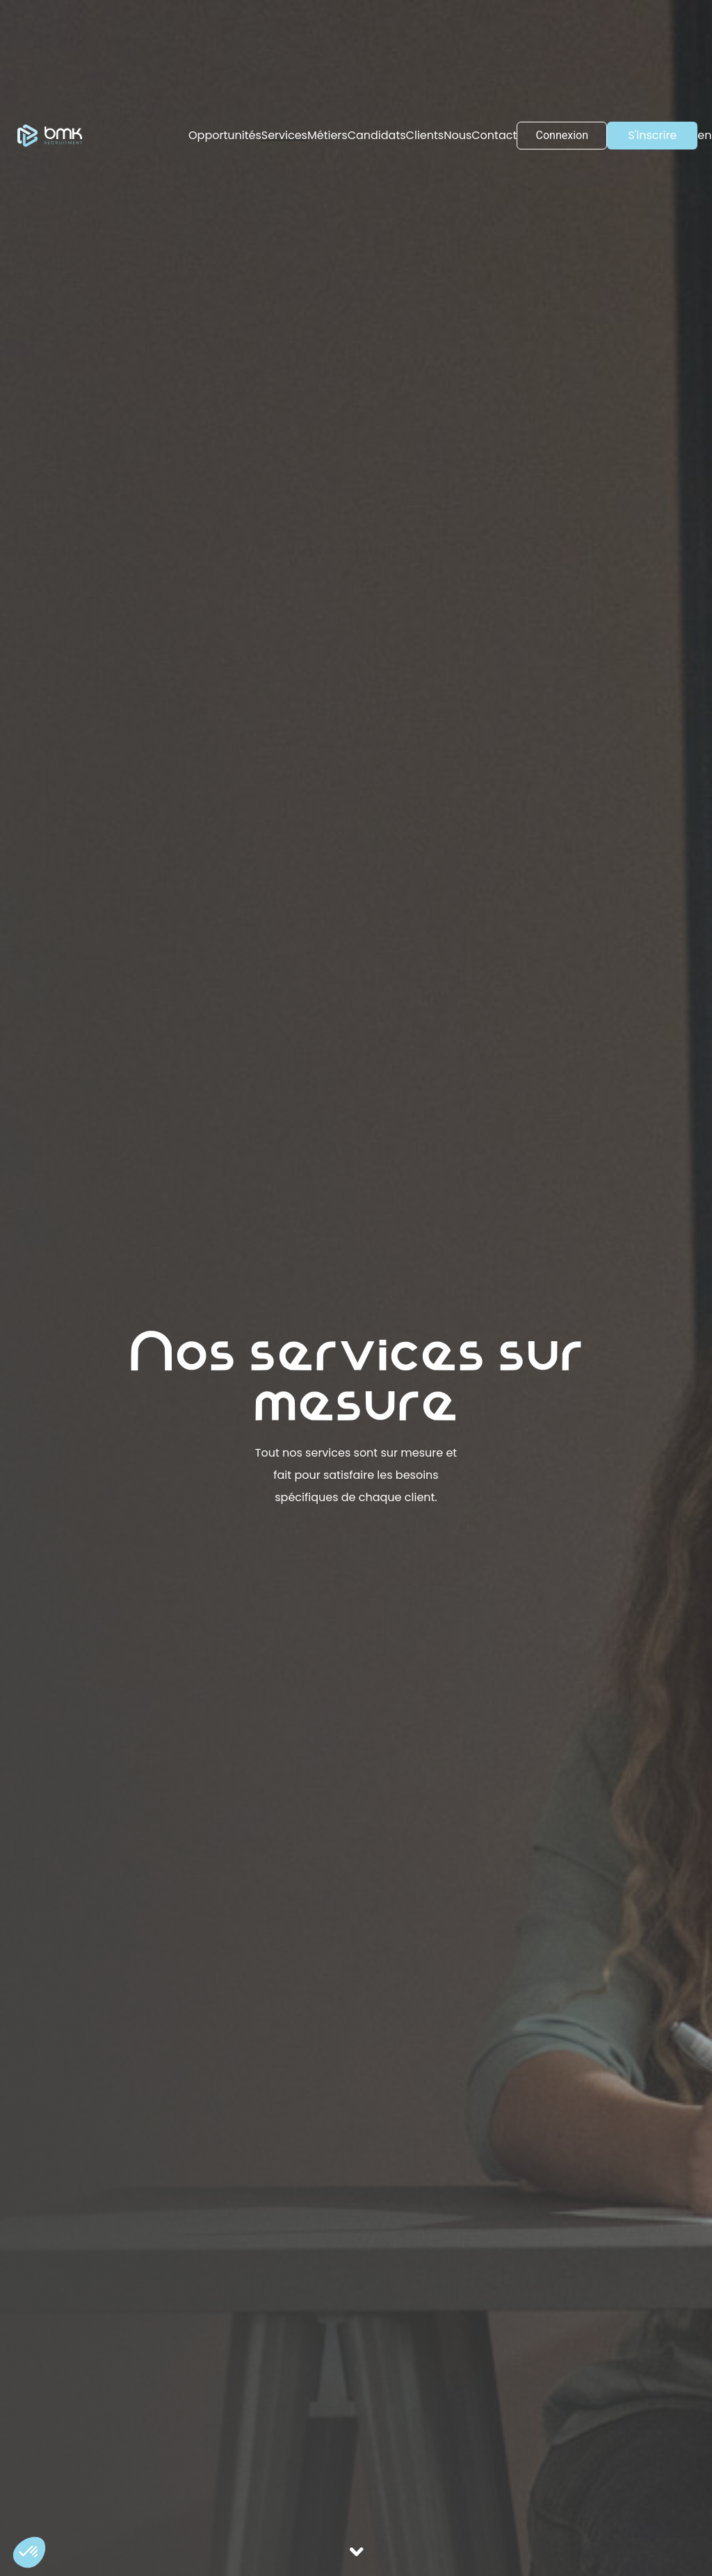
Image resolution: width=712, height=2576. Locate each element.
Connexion (562, 135)
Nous (457, 135)
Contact (494, 135)
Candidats (377, 135)
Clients (425, 135)
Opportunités (224, 135)
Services (284, 135)
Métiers (327, 135)
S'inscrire (652, 135)
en (704, 135)
